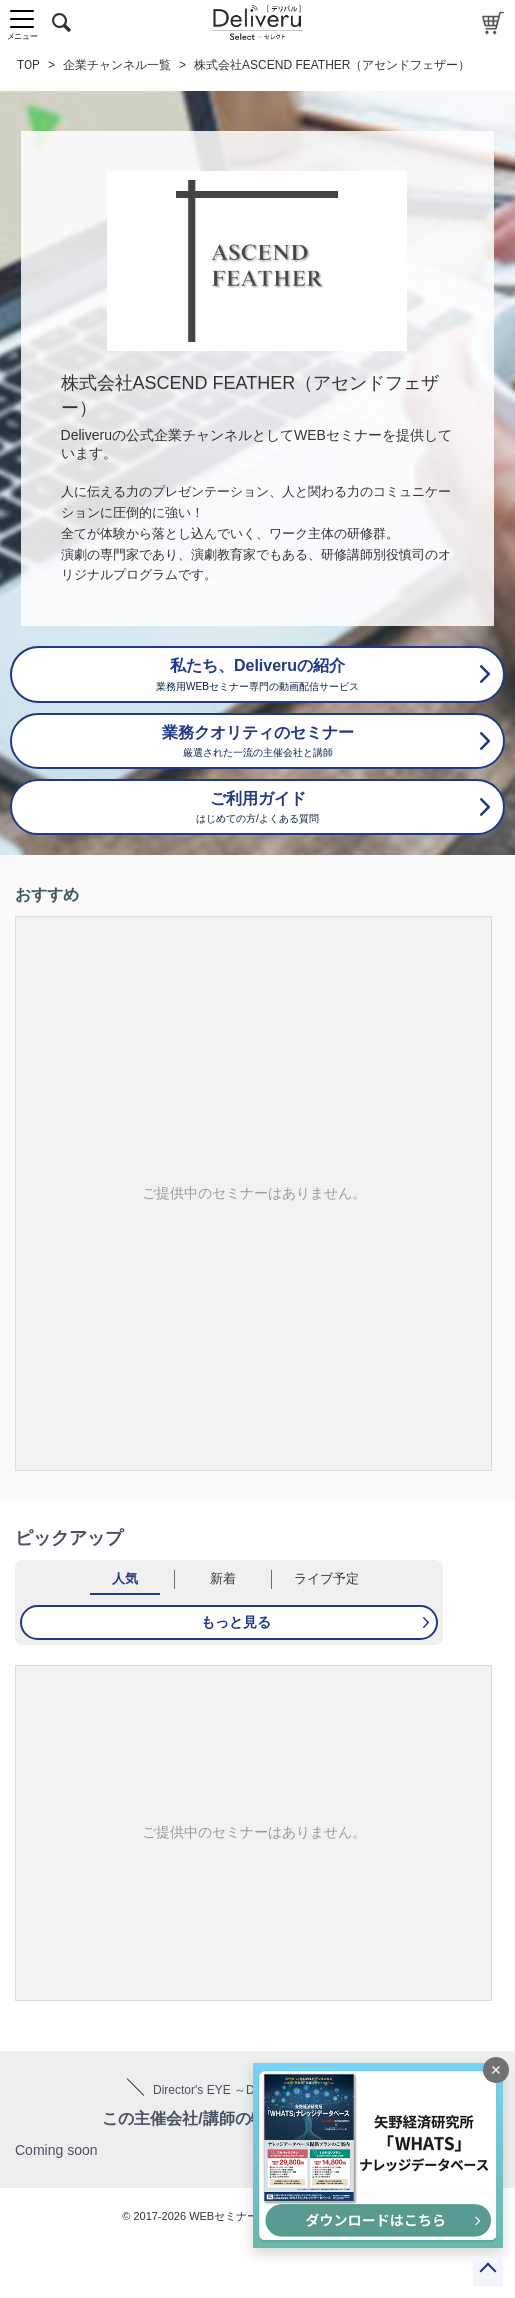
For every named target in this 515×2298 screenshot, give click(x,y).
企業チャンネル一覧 (117, 65)
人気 (125, 1578)
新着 (223, 1578)
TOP (28, 65)
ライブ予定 (326, 1578)
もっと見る (236, 1622)
